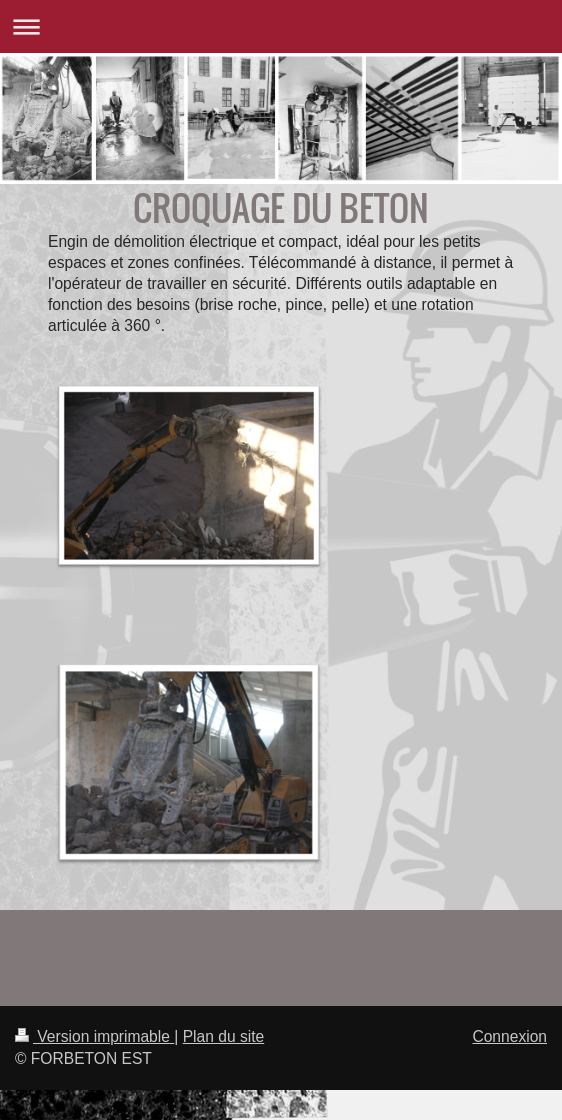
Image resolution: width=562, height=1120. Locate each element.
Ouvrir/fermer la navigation (281, 26)
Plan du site (224, 1036)
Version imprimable (94, 1036)
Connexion (509, 1036)
